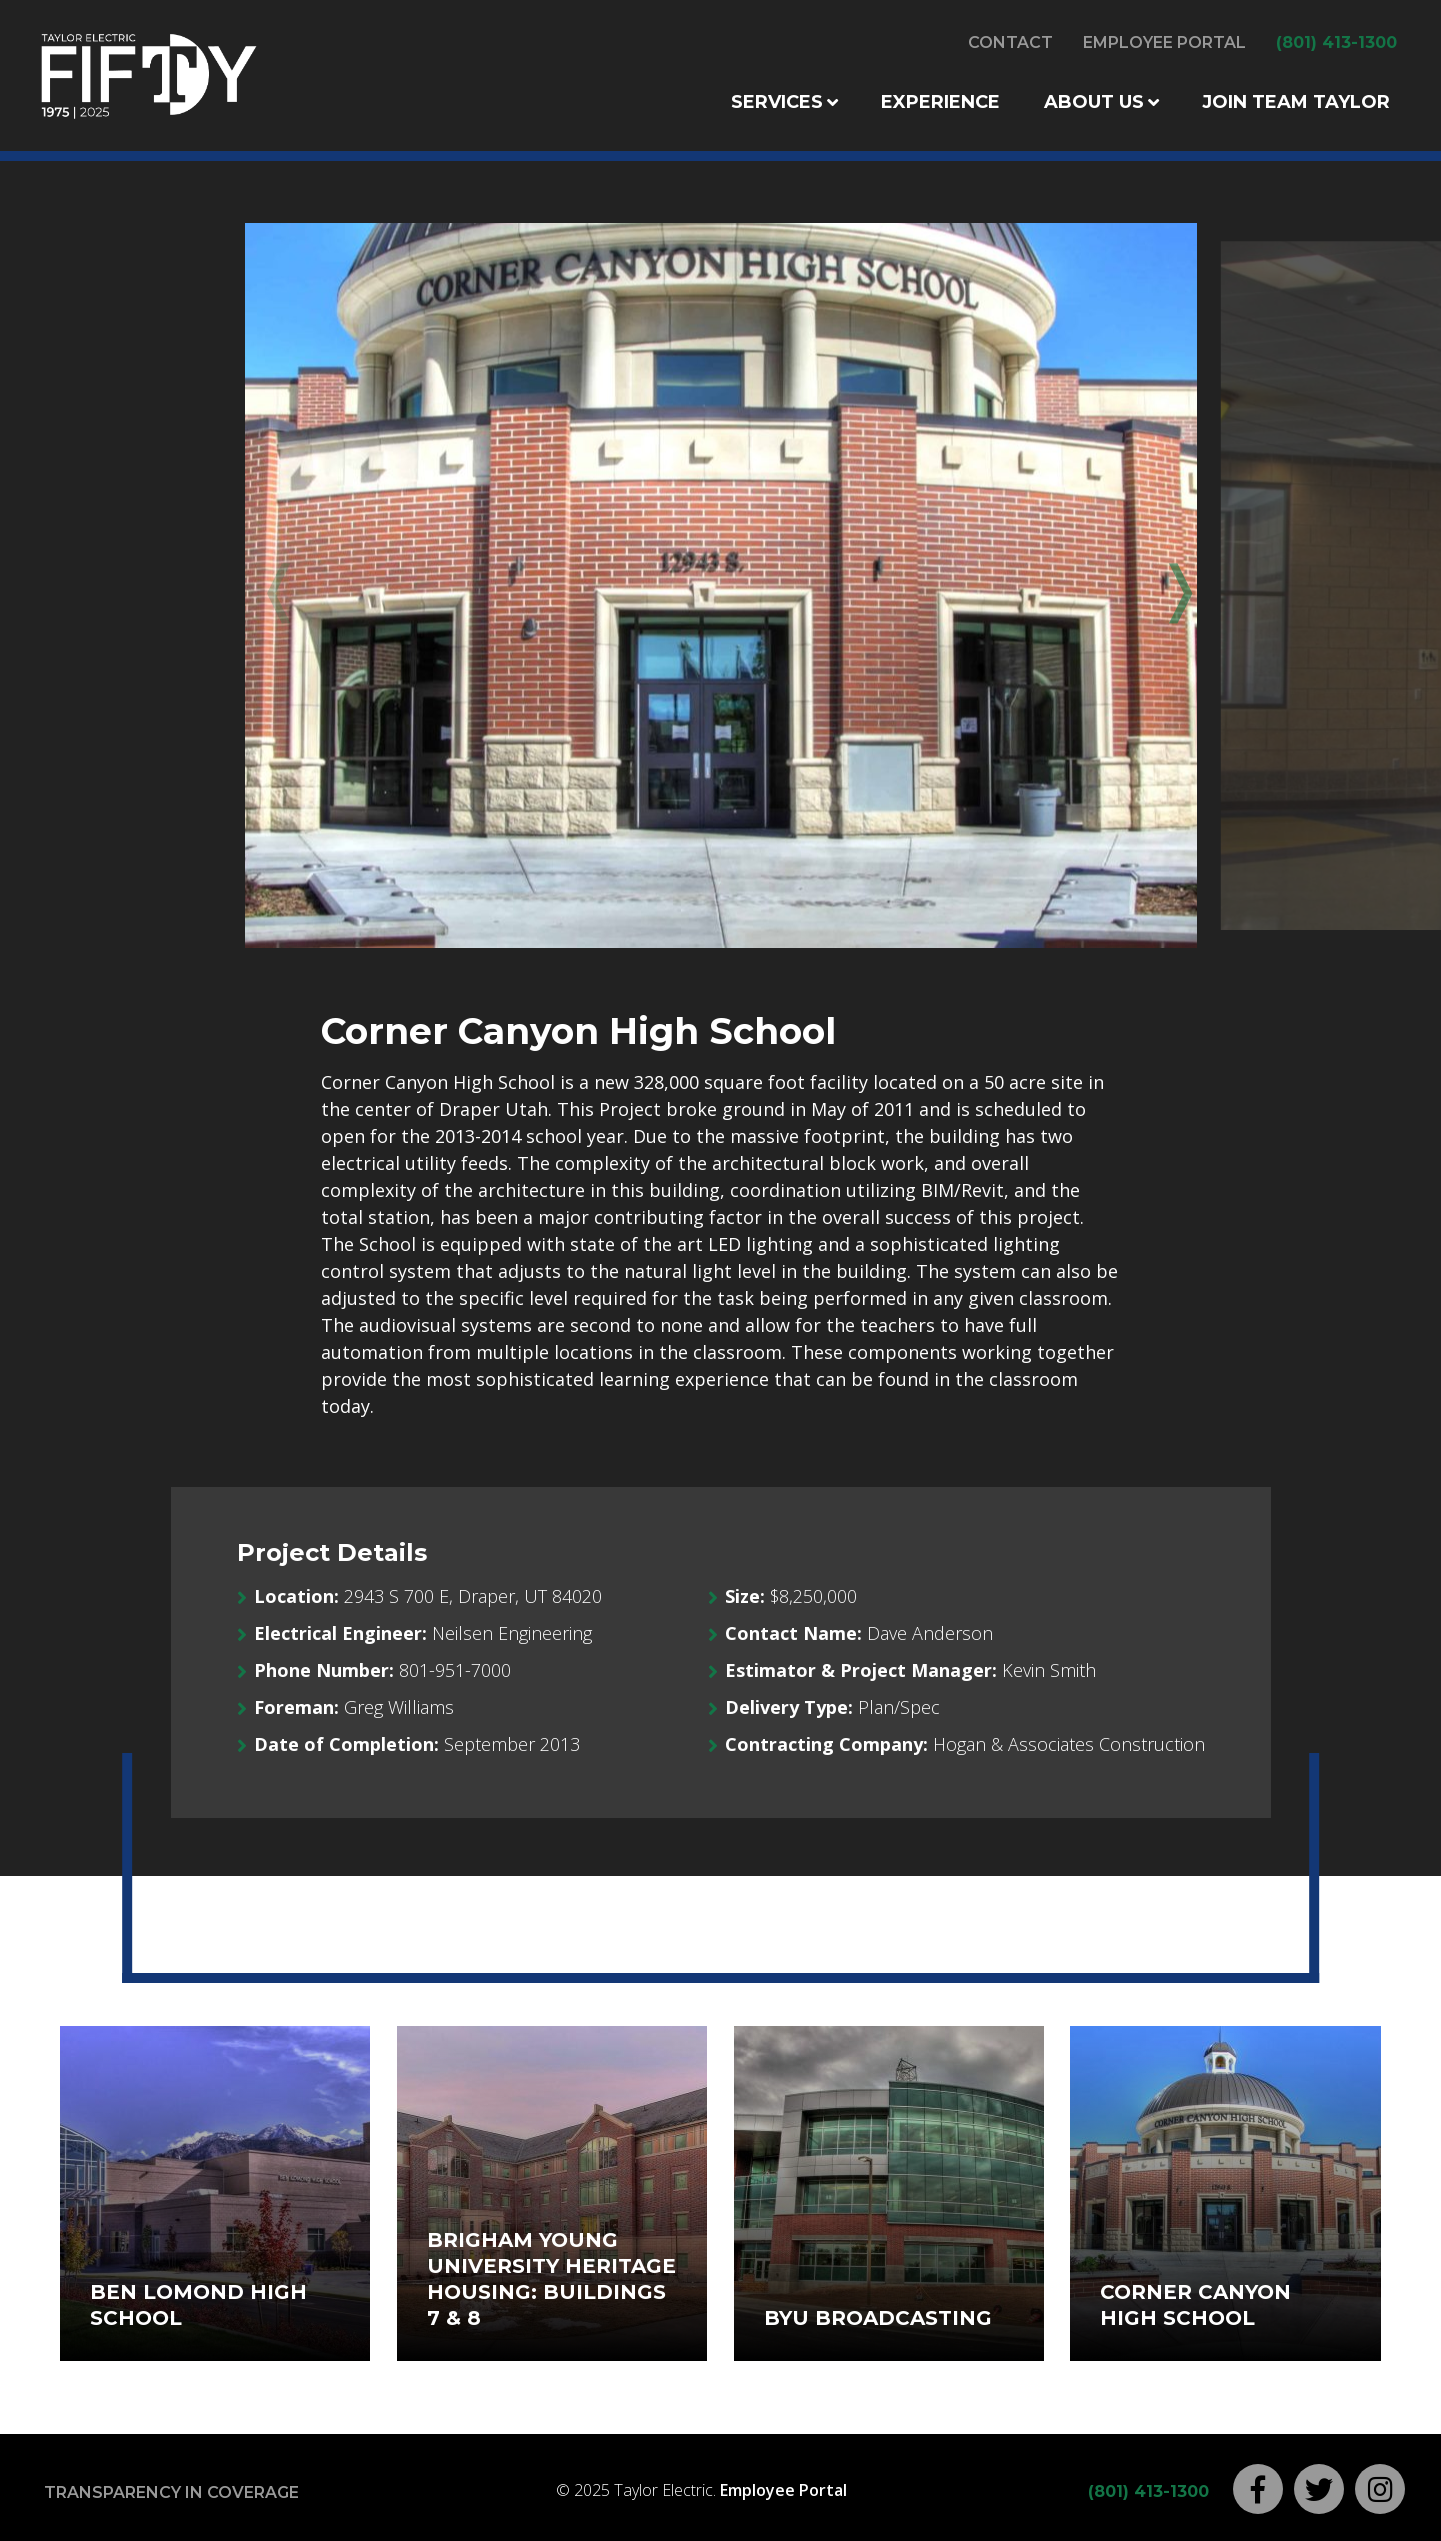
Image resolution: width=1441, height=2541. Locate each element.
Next (1166, 587)
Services (777, 102)
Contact (1010, 42)
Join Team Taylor (1296, 102)
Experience (940, 102)
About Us (1094, 102)
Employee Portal (1164, 42)
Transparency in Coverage (171, 2492)
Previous (275, 587)
